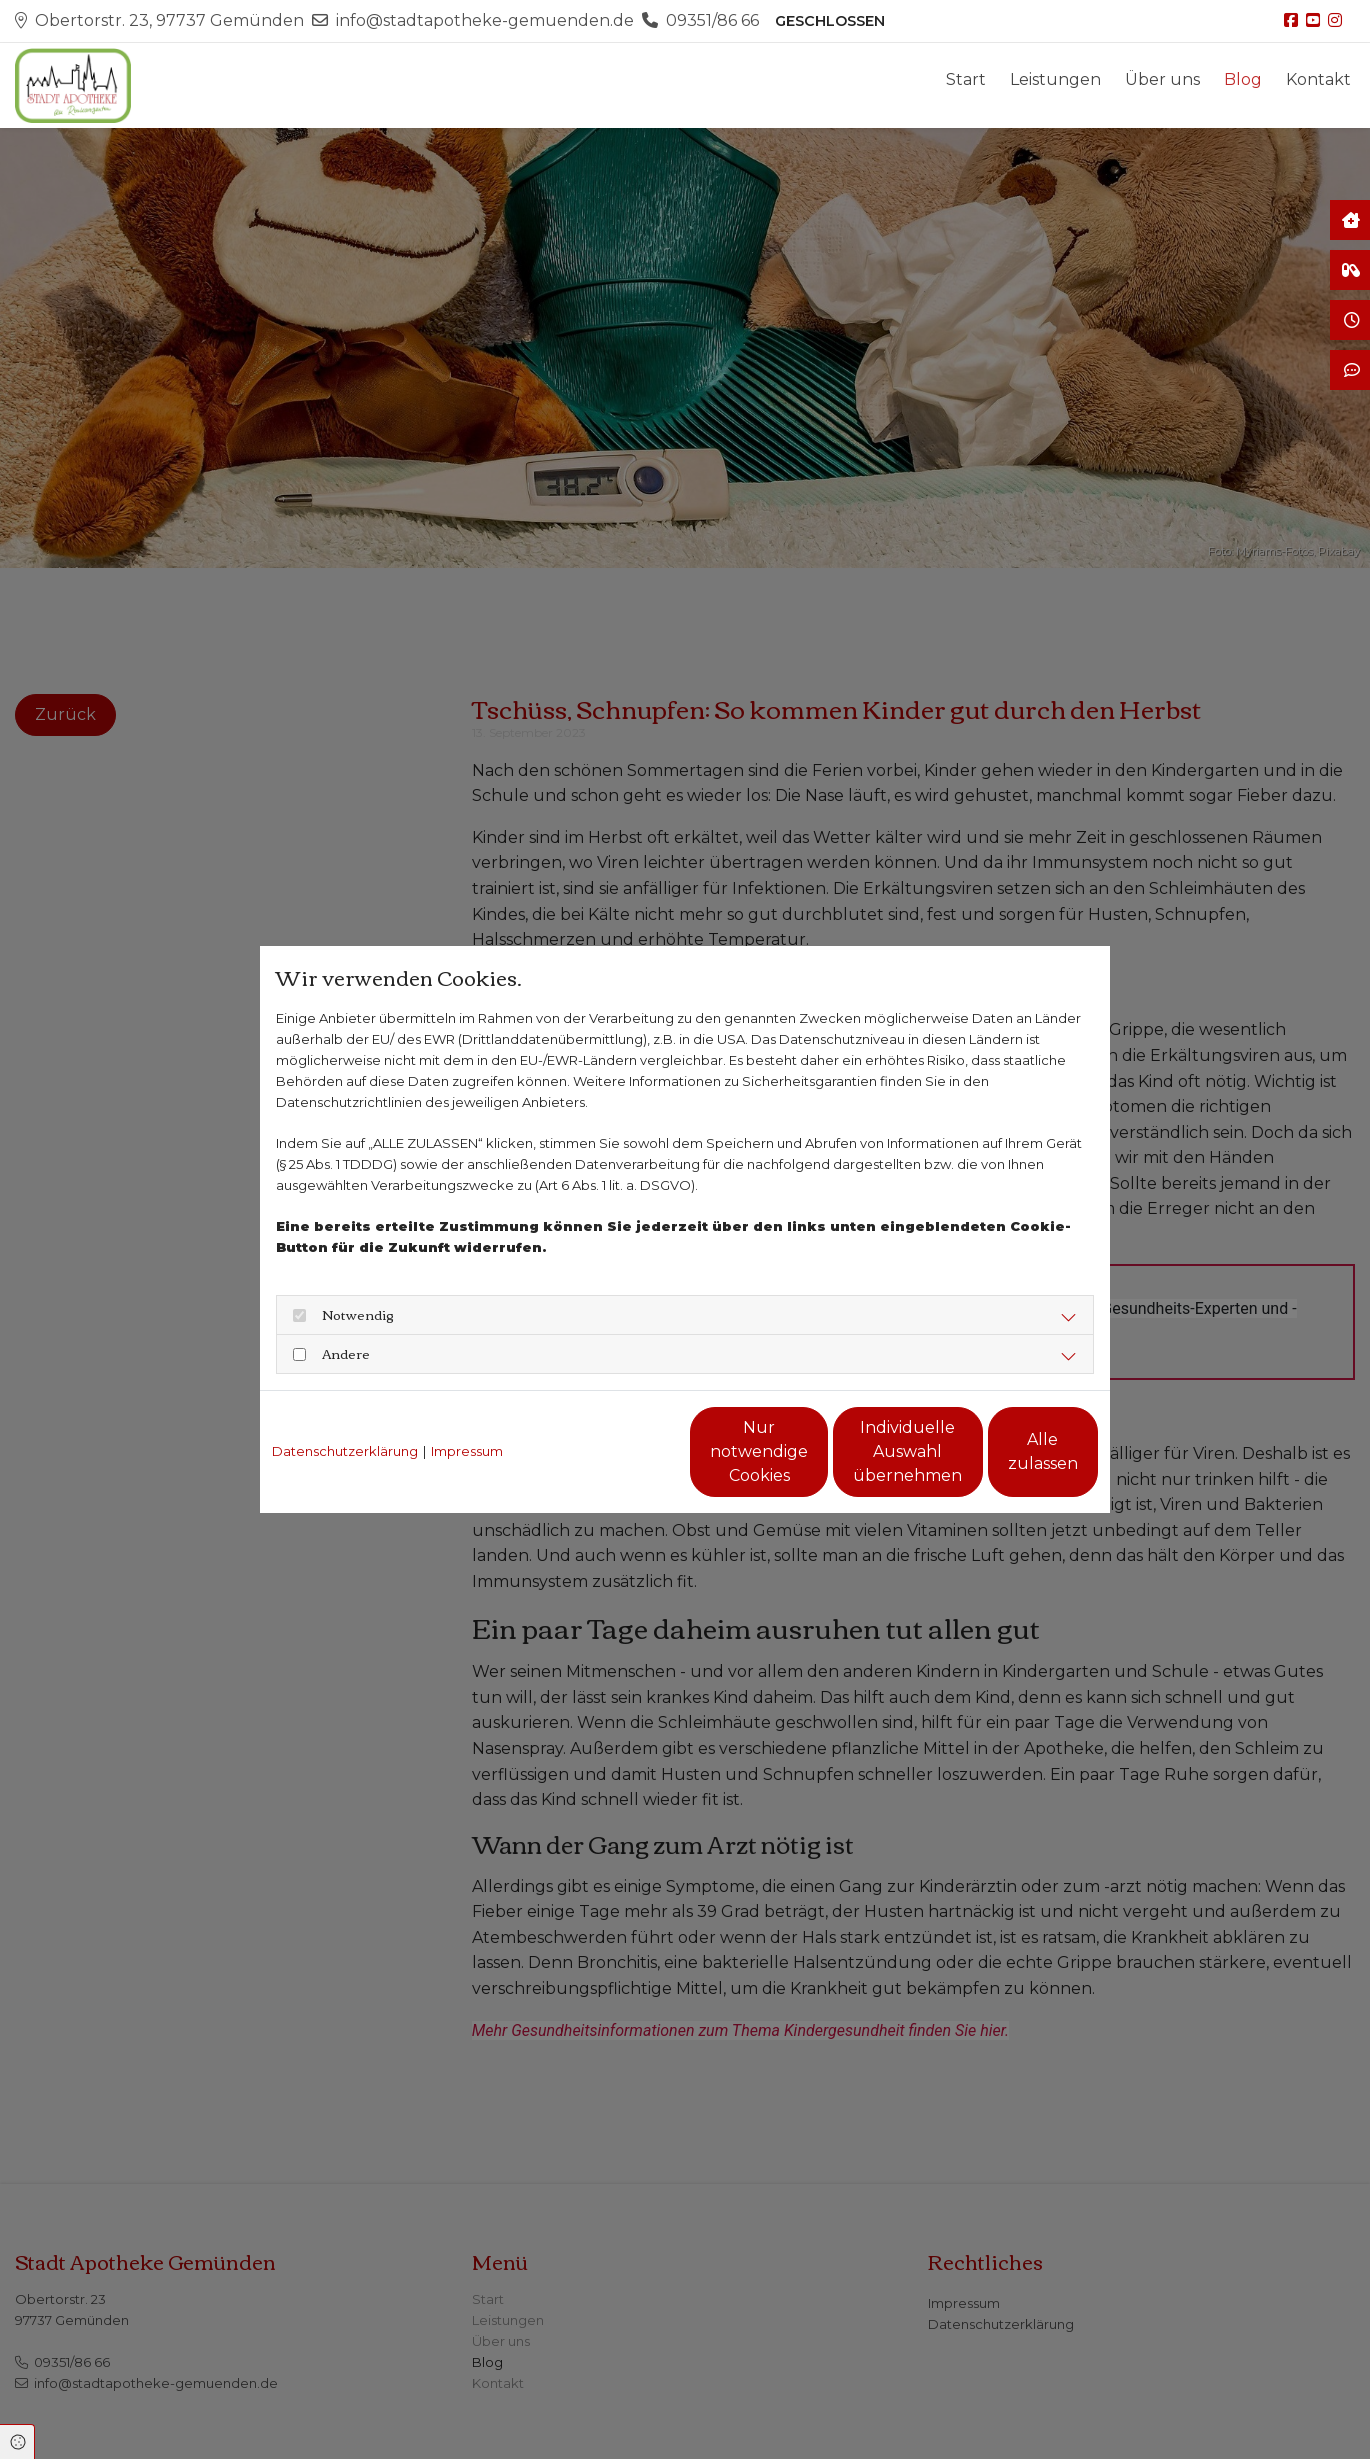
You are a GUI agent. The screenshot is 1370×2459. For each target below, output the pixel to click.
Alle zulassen (1005, 1451)
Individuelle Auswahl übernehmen (815, 1451)
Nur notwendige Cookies (626, 1451)
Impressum (467, 1451)
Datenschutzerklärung (345, 1451)
